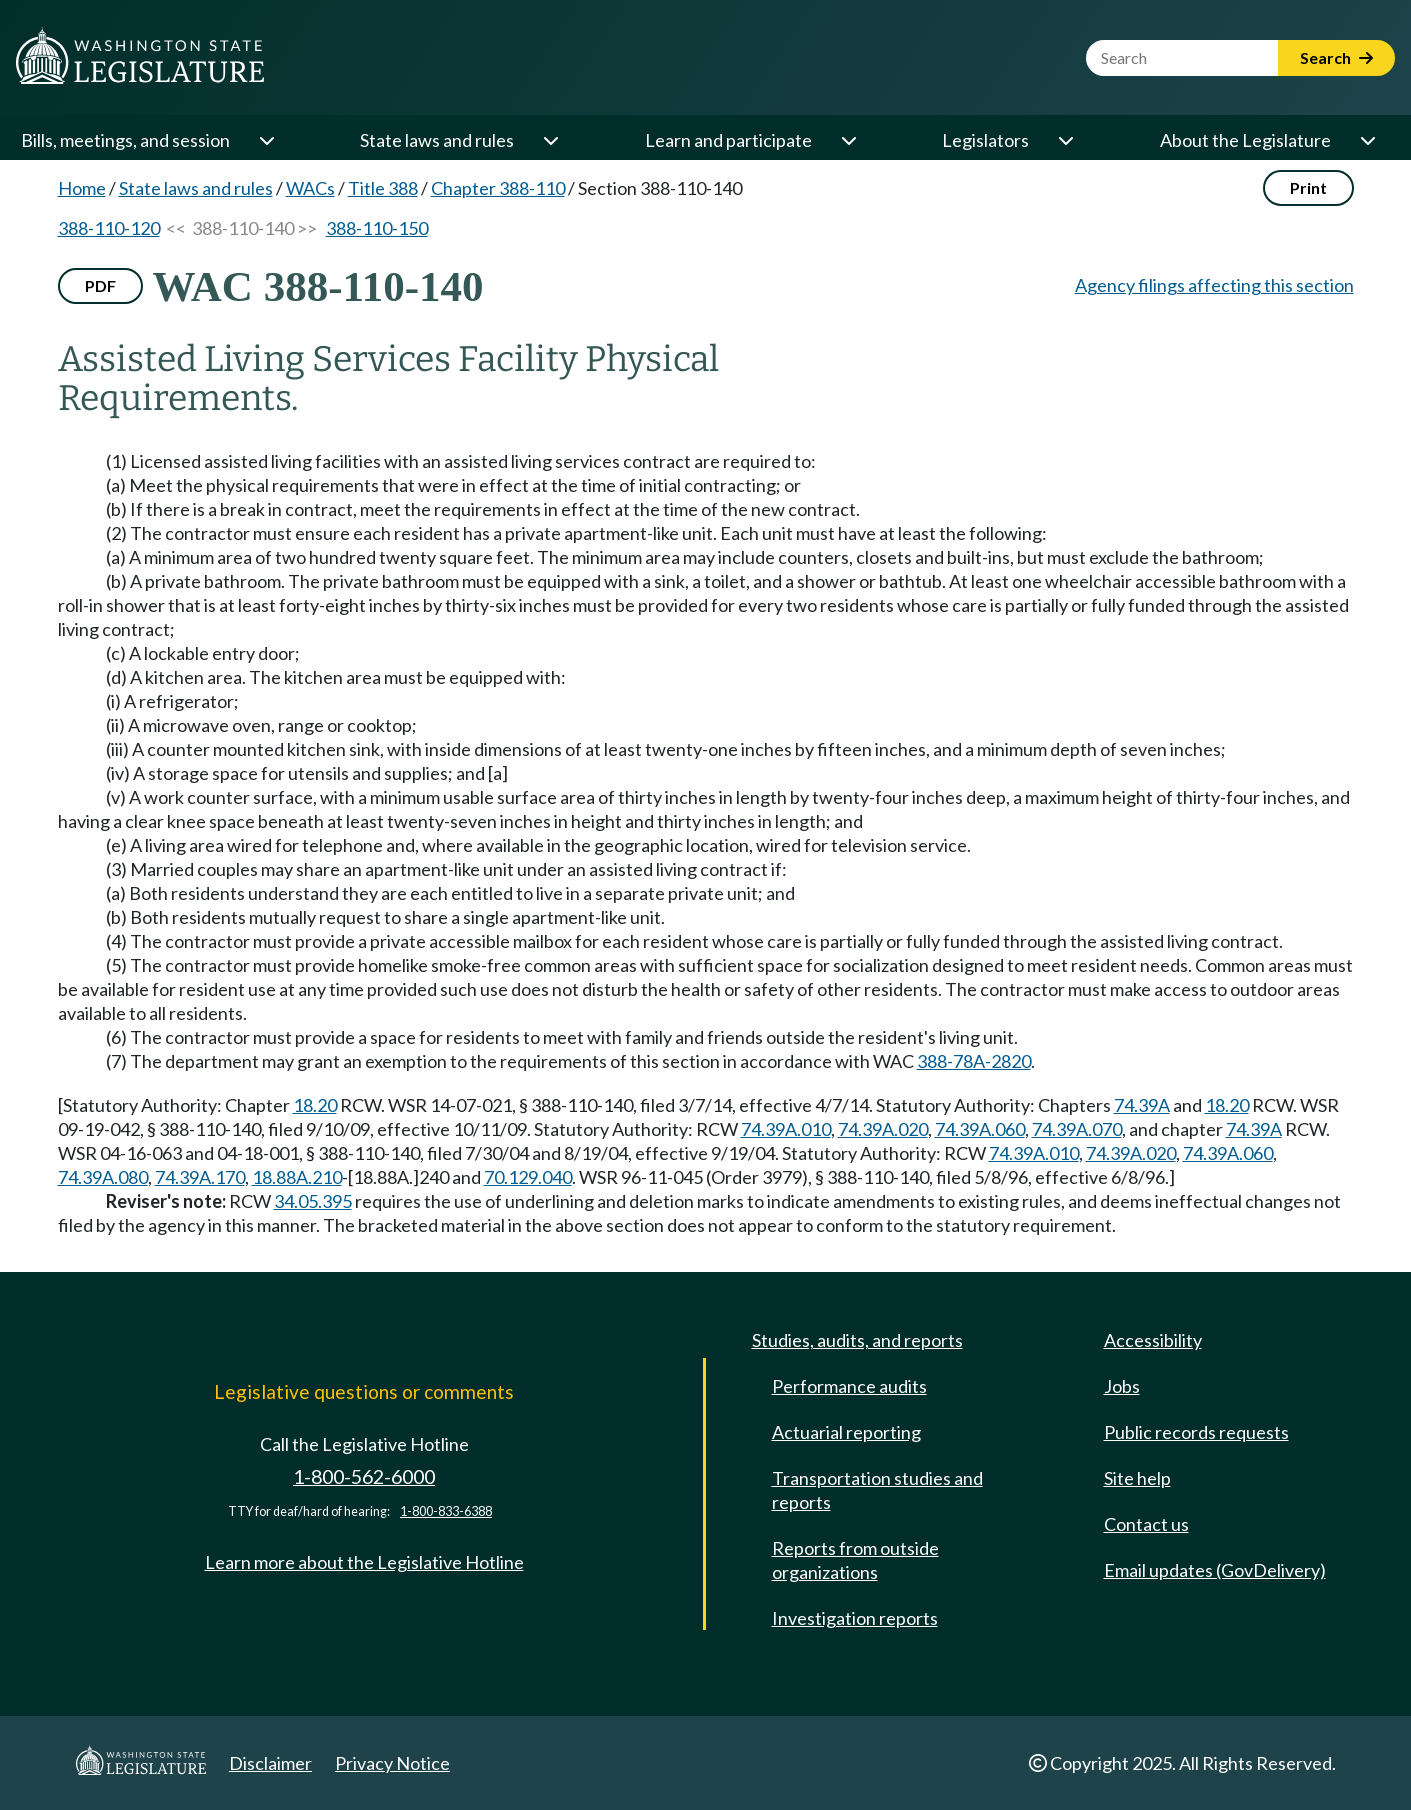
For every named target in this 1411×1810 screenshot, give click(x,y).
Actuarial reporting (846, 1432)
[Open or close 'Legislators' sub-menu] (1065, 140)
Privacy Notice (392, 1763)
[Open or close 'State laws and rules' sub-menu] (550, 140)
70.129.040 (528, 1177)
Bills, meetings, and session (125, 140)
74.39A (1142, 1105)
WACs (310, 188)
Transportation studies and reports (877, 1490)
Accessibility (1153, 1340)
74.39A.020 (883, 1129)
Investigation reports (855, 1618)
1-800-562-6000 (364, 1476)
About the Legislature (1245, 140)
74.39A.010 (786, 1129)
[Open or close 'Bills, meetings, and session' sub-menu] (266, 140)
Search (1336, 57)
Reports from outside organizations (855, 1560)
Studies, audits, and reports (857, 1340)
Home (82, 188)
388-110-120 (109, 228)
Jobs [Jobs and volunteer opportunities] (1122, 1386)
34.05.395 (313, 1201)
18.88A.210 (297, 1177)
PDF (100, 285)
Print (1308, 187)
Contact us (1146, 1524)
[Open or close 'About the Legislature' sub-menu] (1367, 140)
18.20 (315, 1105)
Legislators (985, 140)
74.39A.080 (103, 1177)
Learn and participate (728, 140)
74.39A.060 (980, 1129)
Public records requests (1196, 1432)
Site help (1137, 1478)
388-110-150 (377, 228)
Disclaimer (270, 1763)
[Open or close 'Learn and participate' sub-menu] (848, 140)
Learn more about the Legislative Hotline (364, 1562)
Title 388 (383, 188)
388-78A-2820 (974, 1061)
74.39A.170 (200, 1177)
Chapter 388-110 (498, 188)
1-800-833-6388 (446, 1511)
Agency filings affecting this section (1214, 285)
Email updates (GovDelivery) (1215, 1570)
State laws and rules (437, 140)
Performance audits (849, 1386)
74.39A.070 (1077, 1129)
